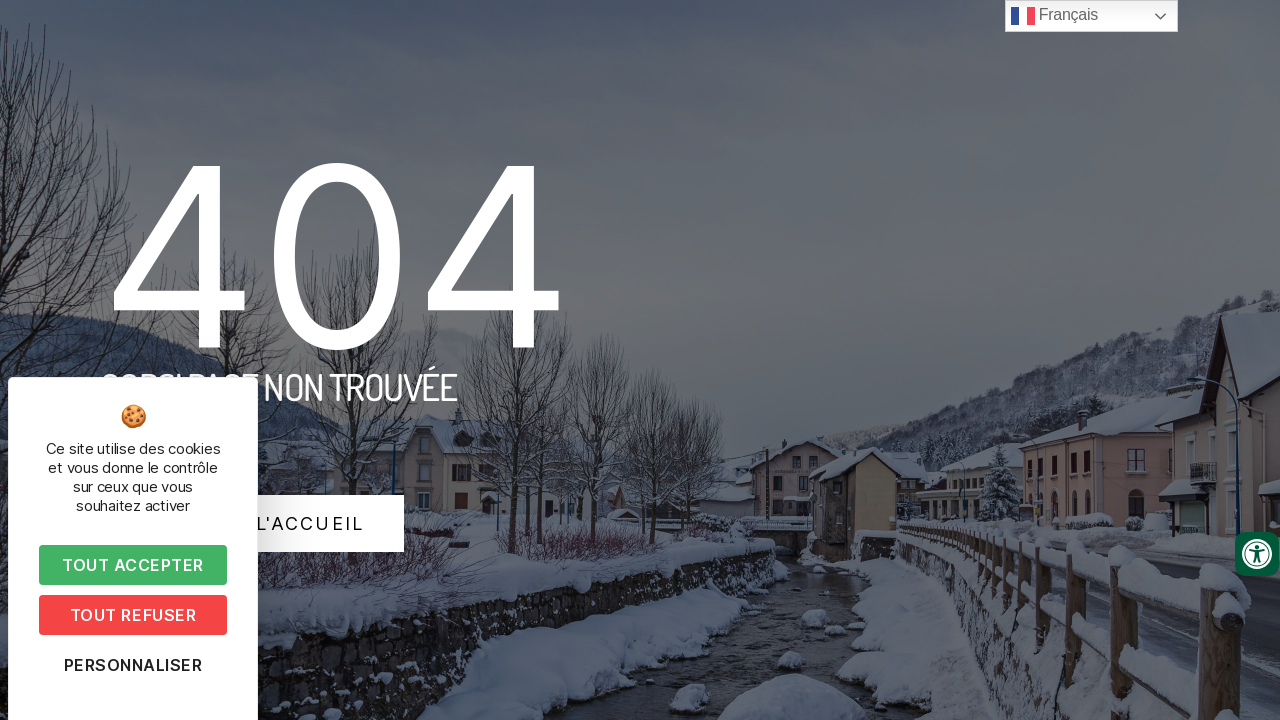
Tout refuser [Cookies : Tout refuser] (133, 615)
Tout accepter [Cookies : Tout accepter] (133, 565)
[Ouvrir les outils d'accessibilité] (1257, 554)
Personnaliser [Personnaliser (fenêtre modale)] (133, 665)
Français (1054, 16)
